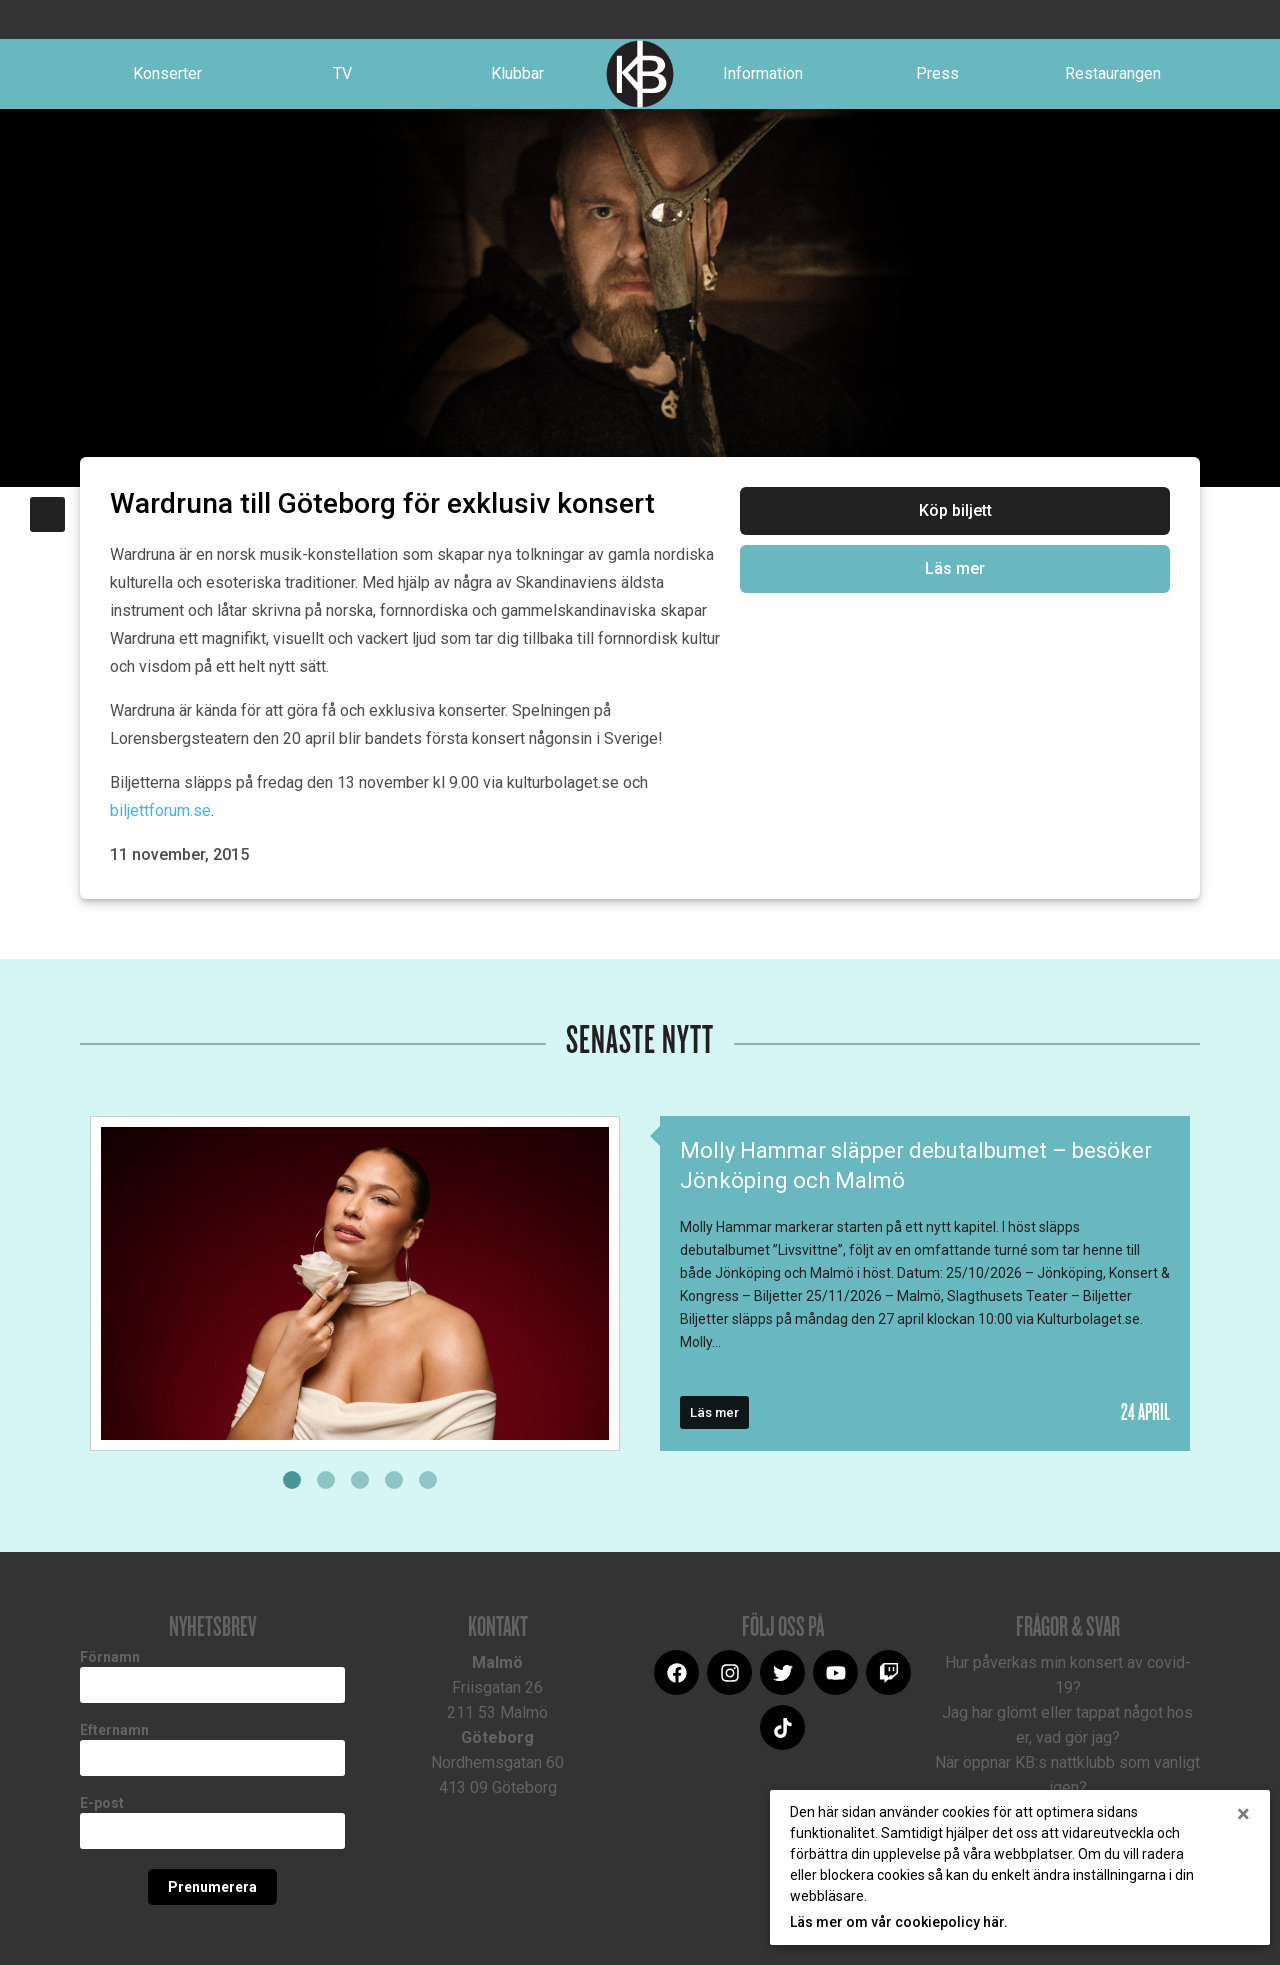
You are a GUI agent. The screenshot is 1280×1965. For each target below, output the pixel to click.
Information (763, 73)
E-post (102, 1803)
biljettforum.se (160, 810)
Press (937, 73)
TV (342, 73)
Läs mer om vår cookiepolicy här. (899, 1922)
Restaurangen (1113, 73)
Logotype (640, 74)
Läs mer (955, 568)
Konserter (167, 73)
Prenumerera (212, 1887)
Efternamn (114, 1730)
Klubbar (517, 73)
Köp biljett (955, 510)
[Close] (1243, 1814)
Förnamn (110, 1657)
